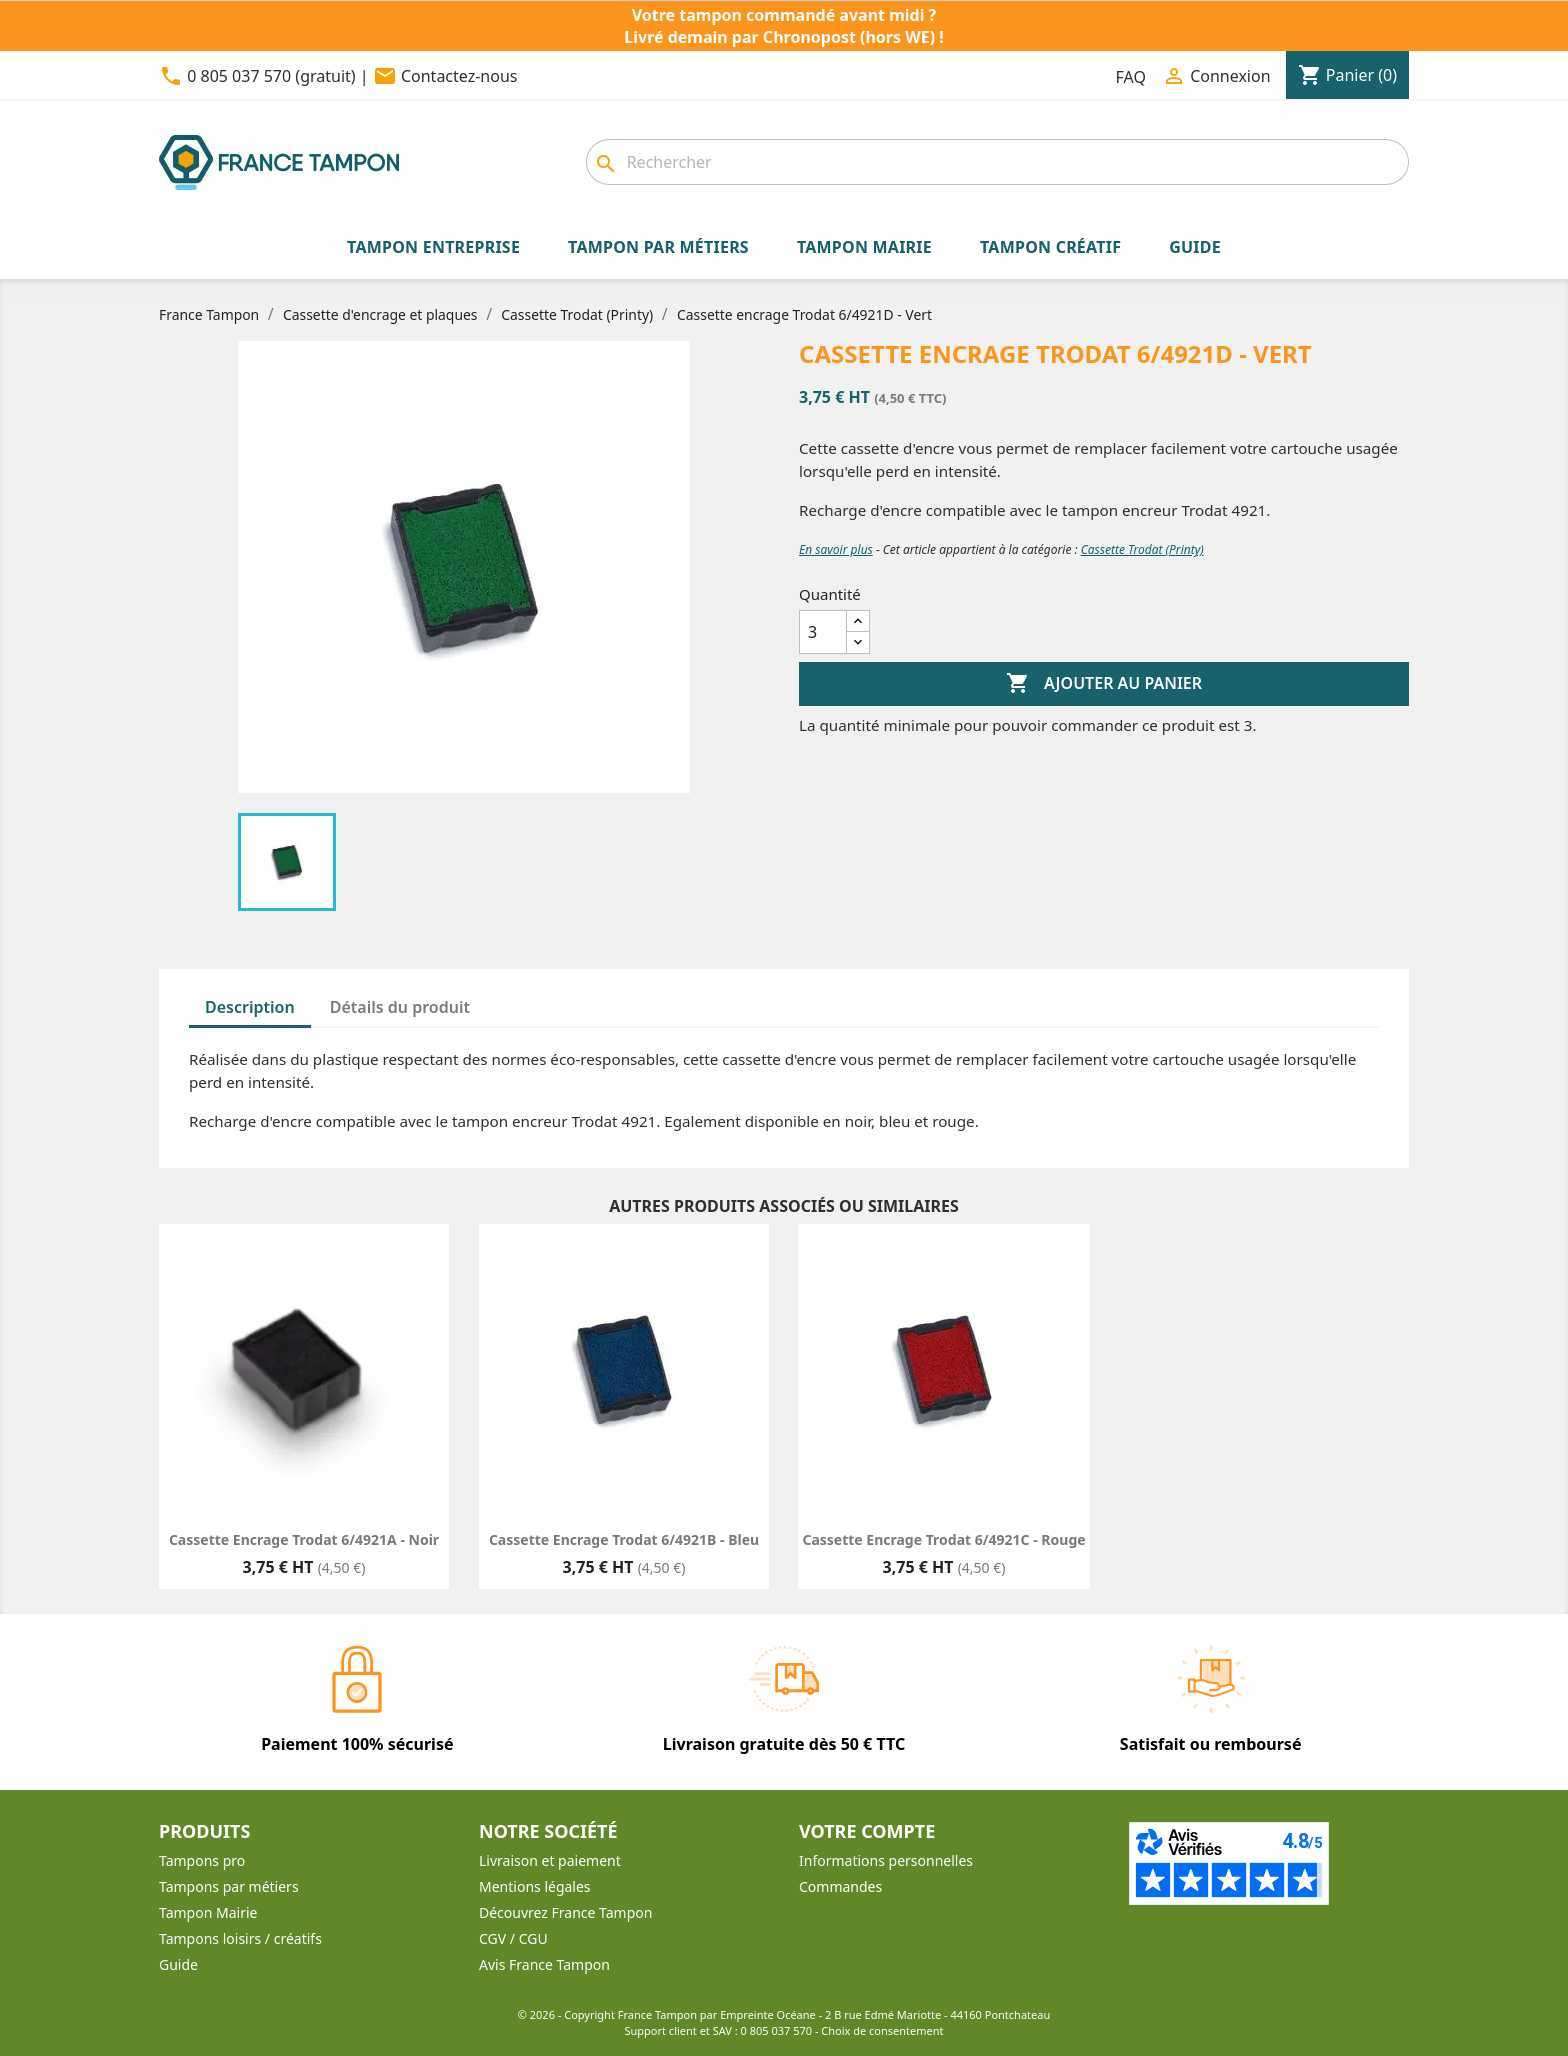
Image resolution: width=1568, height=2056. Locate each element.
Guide (178, 1964)
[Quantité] (823, 632)
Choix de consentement (882, 2030)
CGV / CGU (513, 1938)
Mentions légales (535, 1886)
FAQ (1131, 77)
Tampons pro (202, 1860)
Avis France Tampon (544, 1964)
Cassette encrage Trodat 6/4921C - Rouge (943, 1539)
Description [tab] (250, 1007)
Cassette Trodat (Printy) (1142, 549)
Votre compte (867, 1831)
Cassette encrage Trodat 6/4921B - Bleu (624, 1539)
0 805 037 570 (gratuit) (271, 76)
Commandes (840, 1886)
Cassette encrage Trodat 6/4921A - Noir (304, 1539)
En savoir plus (836, 549)
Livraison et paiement (550, 1860)
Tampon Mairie (208, 1912)
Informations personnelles (886, 1860)
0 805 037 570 (777, 2030)
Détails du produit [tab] (400, 1007)
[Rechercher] (997, 162)
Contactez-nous (459, 76)
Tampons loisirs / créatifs (240, 1938)
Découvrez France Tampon (565, 1912)
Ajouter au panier (1104, 684)
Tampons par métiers (229, 1886)
